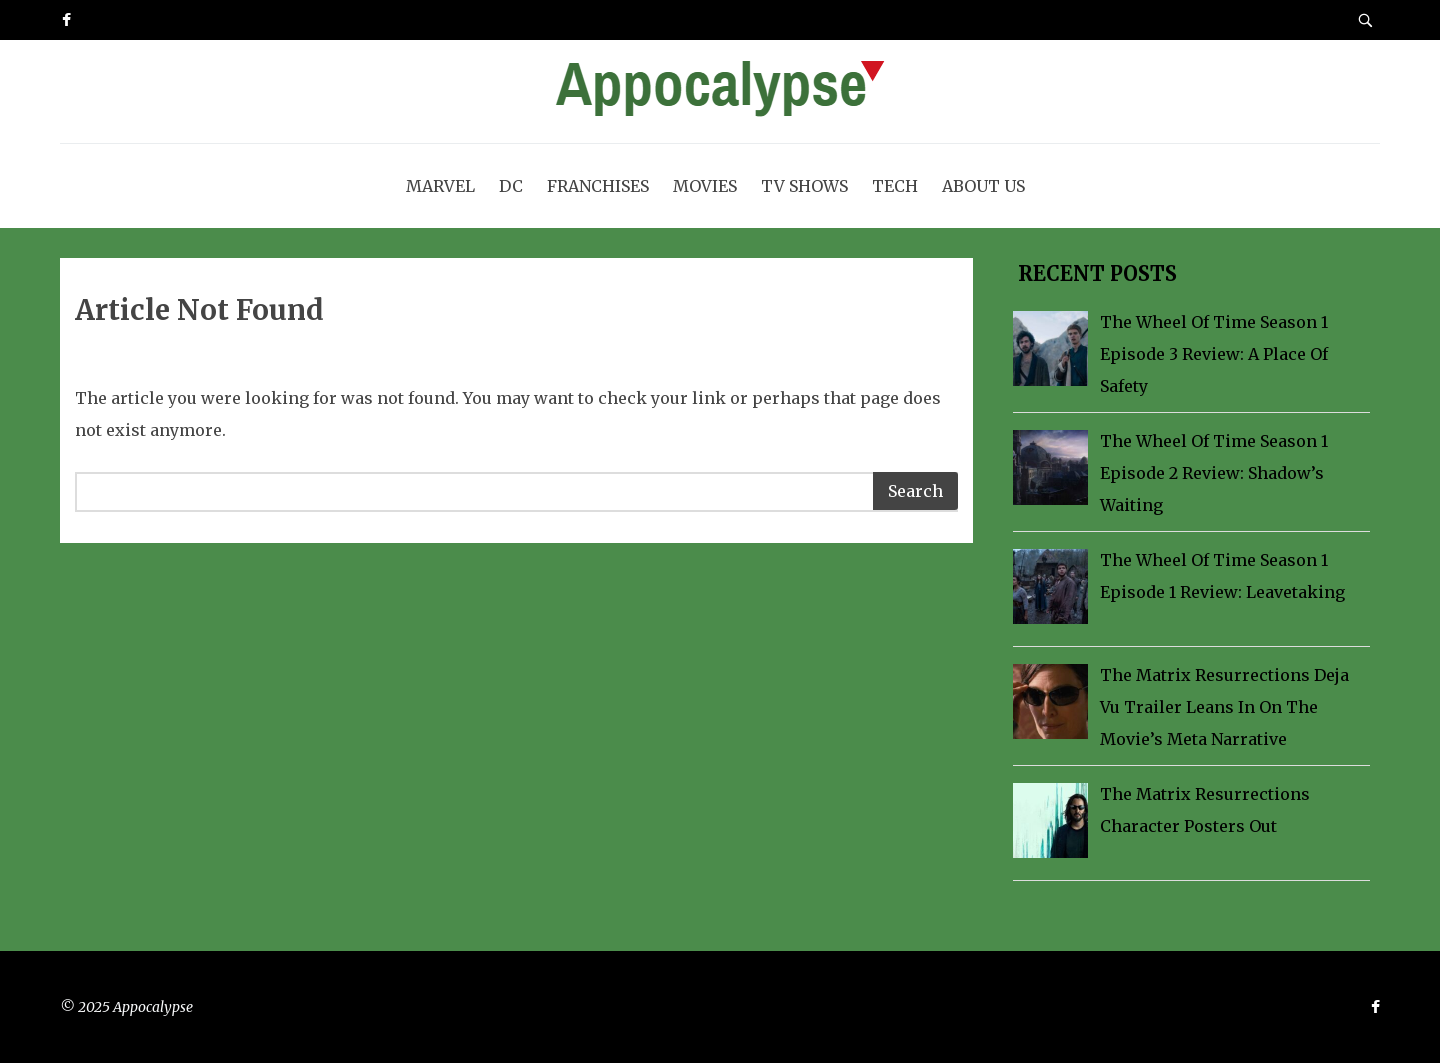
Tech (895, 186)
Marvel (440, 186)
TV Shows (804, 186)
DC (511, 186)
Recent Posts (1095, 273)
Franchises (598, 186)
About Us (983, 186)
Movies (705, 186)
